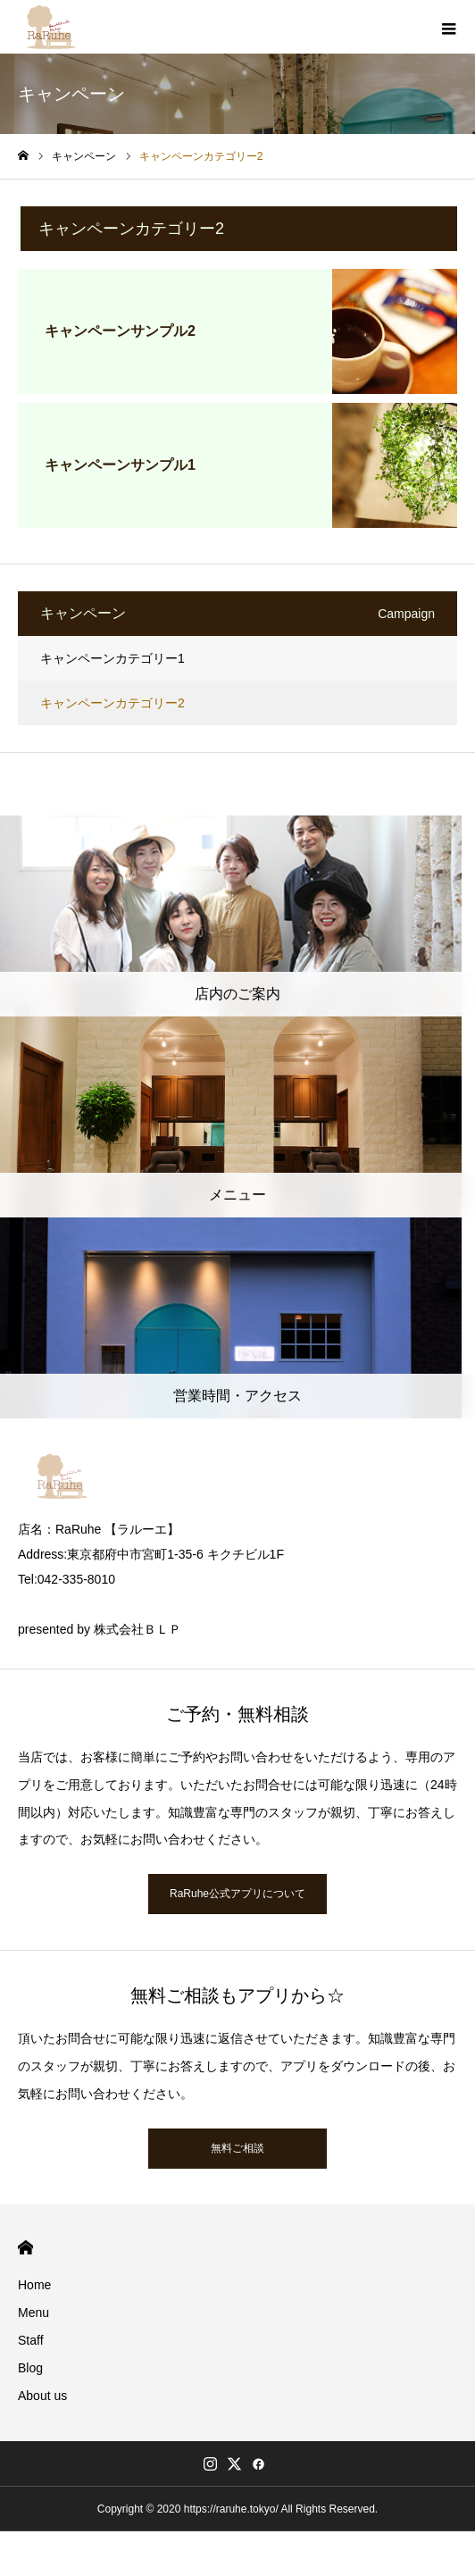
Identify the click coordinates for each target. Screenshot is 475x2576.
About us (42, 2395)
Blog (30, 2368)
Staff (31, 2340)
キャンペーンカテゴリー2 (112, 703)
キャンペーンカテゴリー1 (112, 658)
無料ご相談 (237, 2148)
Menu (33, 2312)
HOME (25, 2247)
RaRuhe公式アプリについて (237, 1893)
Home (34, 2285)
